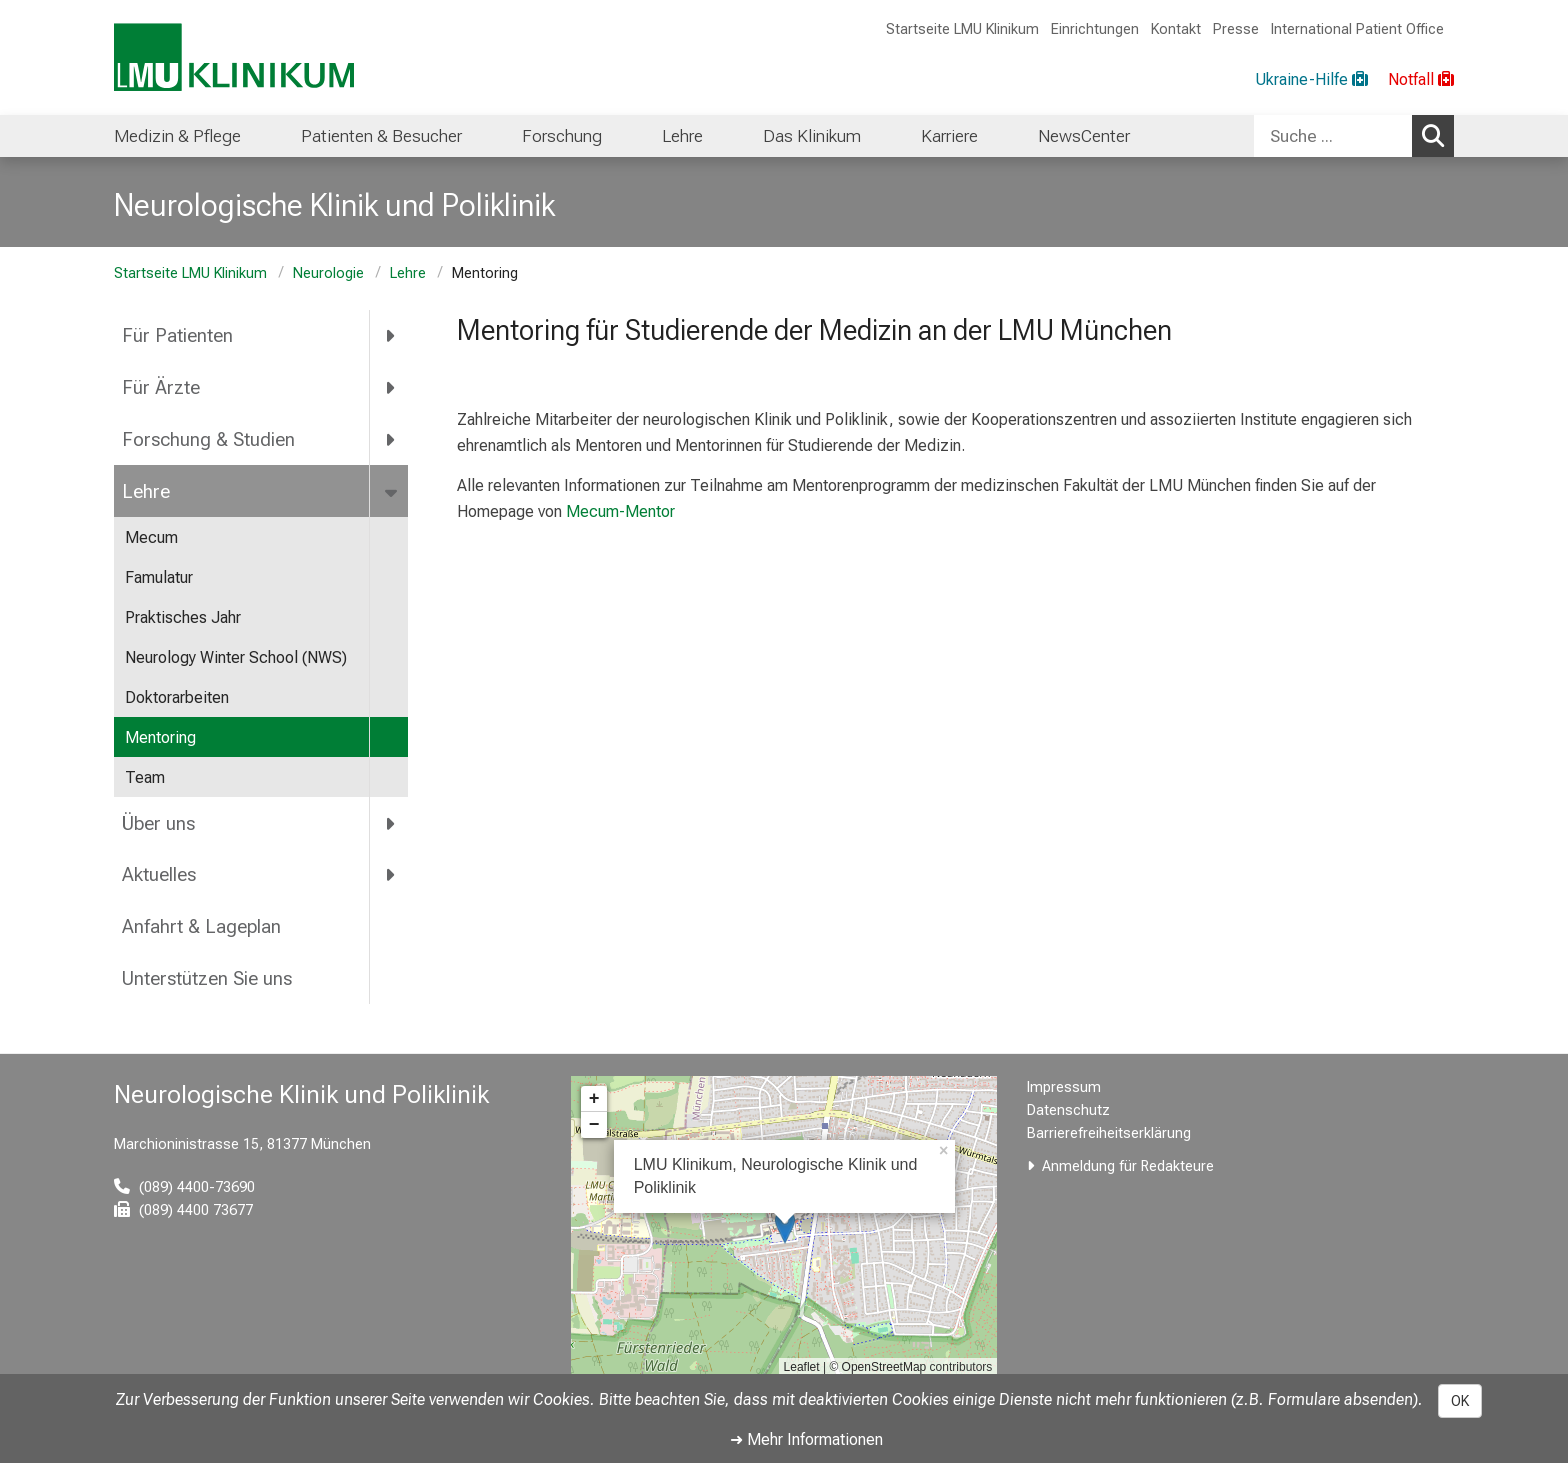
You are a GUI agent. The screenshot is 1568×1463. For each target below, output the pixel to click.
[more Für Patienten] (391, 336)
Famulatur (159, 577)
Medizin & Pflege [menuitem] (177, 136)
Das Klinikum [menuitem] (812, 136)
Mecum (151, 537)
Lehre (408, 273)
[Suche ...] (1333, 136)
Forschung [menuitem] (562, 136)
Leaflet (802, 1367)
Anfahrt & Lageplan (201, 926)
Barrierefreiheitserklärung (1109, 1133)
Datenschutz (1068, 1110)
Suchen (1438, 135)
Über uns (158, 823)
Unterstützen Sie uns (209, 978)
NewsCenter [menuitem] (1084, 136)
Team (145, 777)
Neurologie (328, 273)
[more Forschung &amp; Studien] (391, 440)
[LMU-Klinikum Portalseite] (234, 57)
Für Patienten (177, 335)
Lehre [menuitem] (682, 136)
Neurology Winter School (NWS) (236, 657)
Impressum (1064, 1087)
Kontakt (1176, 29)
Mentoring (160, 737)
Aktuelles (159, 874)
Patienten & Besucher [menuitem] (381, 136)
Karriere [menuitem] (949, 136)
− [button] (594, 1125)
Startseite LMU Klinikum (962, 29)
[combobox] (1354, 136)
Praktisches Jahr (183, 617)
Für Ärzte (161, 387)
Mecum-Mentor (618, 511)
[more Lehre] (392, 491)
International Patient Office (1357, 29)
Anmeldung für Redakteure (1128, 1166)
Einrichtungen (1095, 29)
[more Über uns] (391, 823)
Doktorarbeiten (177, 697)
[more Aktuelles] (391, 875)
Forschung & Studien (208, 439)
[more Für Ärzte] (391, 388)
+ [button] (594, 1099)
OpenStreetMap (884, 1367)
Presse (1236, 29)
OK (1460, 1401)
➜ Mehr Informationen (806, 1439)
